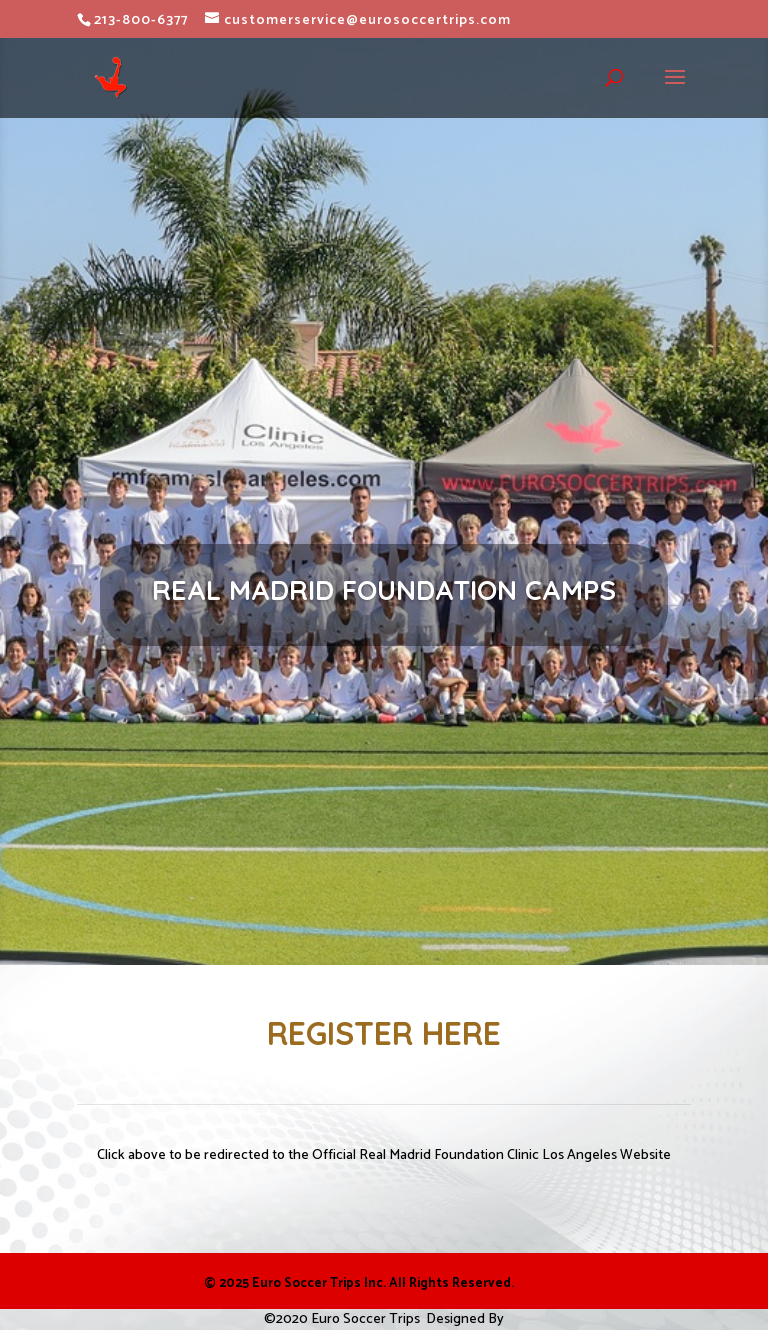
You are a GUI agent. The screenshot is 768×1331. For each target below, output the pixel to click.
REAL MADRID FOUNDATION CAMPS (384, 590)
